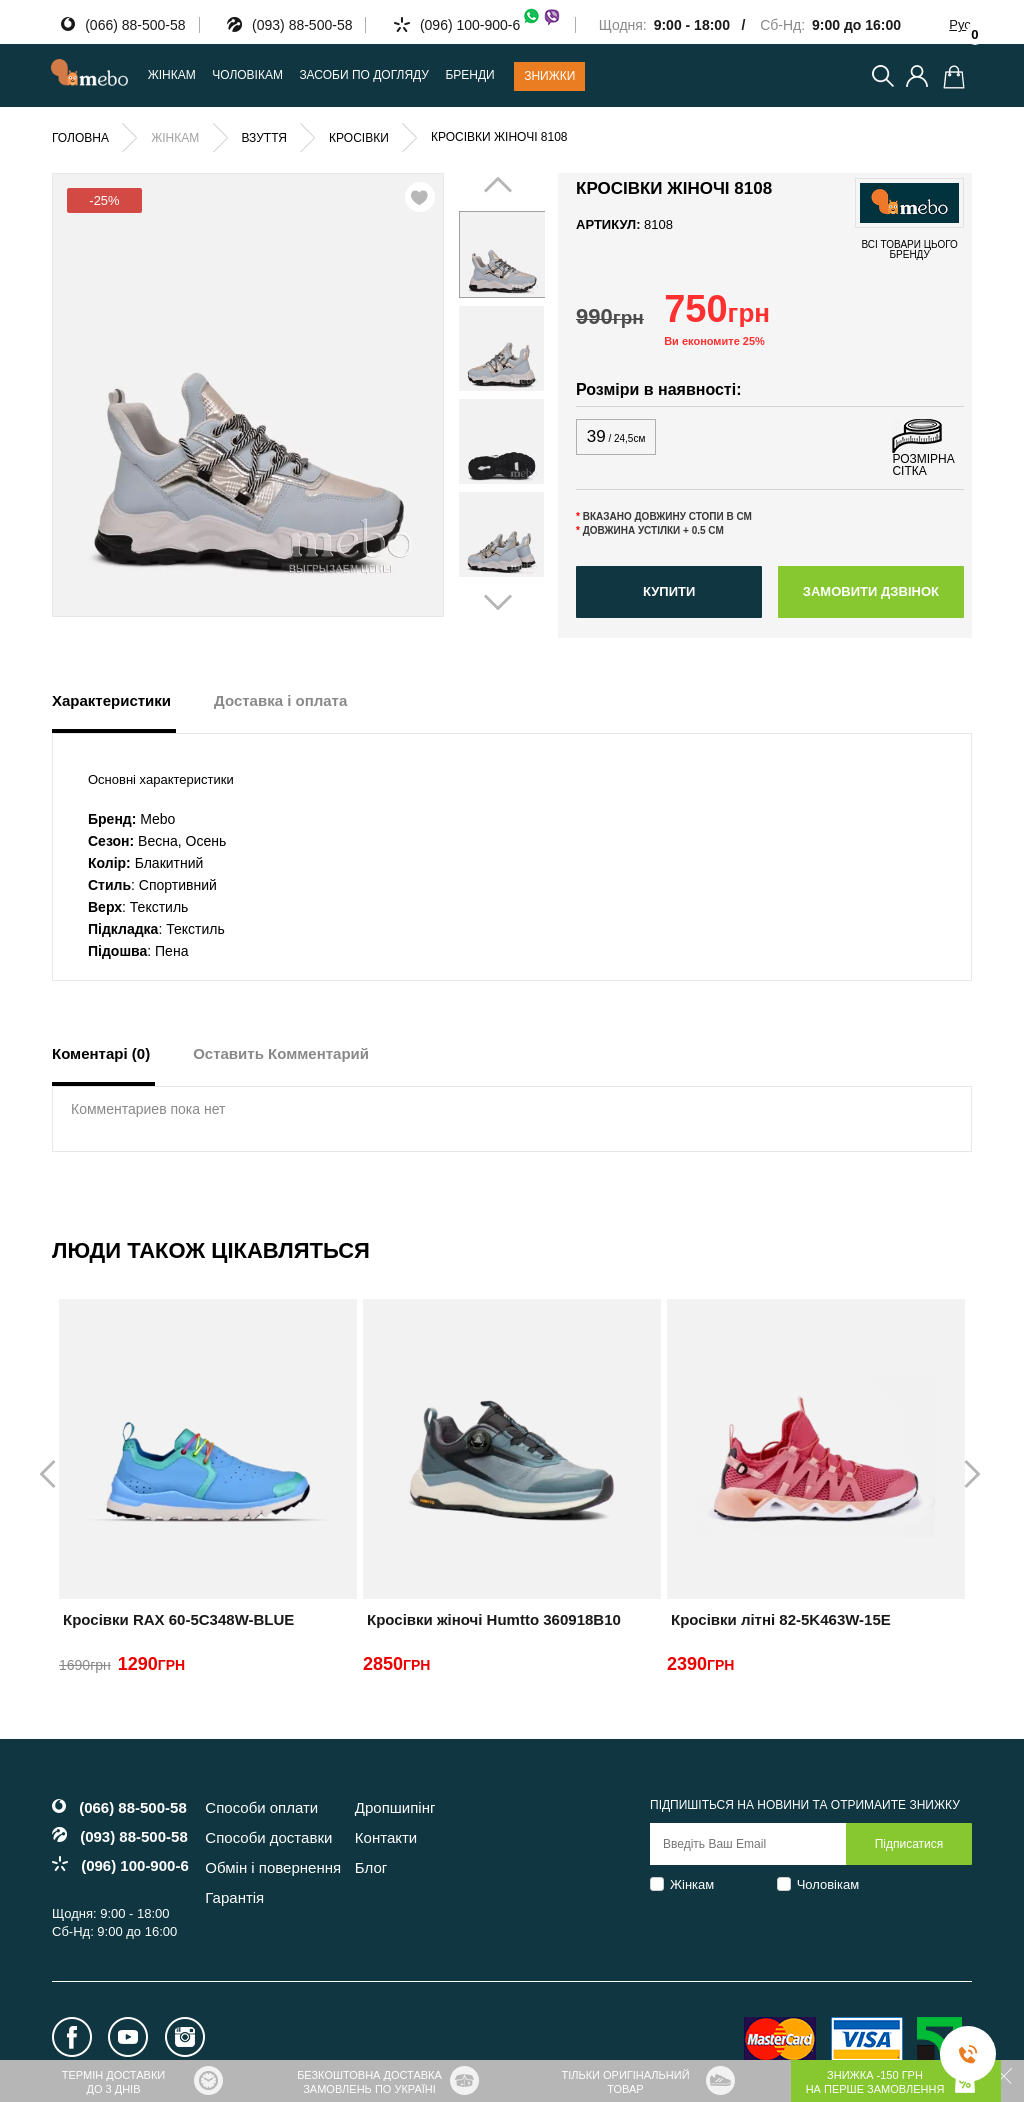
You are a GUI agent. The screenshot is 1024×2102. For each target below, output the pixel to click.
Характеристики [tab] (111, 700)
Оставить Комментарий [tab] (281, 1053)
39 (616, 436)
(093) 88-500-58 (302, 25)
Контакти (386, 1837)
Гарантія (234, 1897)
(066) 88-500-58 (135, 25)
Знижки (549, 76)
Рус (960, 24)
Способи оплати (261, 1807)
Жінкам (692, 1884)
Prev (485, 394)
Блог (371, 1867)
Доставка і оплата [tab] (280, 700)
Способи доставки (268, 1837)
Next (519, 394)
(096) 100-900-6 (491, 25)
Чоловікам (828, 1884)
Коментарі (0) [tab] (101, 1053)
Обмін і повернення (273, 1867)
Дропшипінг (395, 1807)
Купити (669, 591)
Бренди (469, 75)
